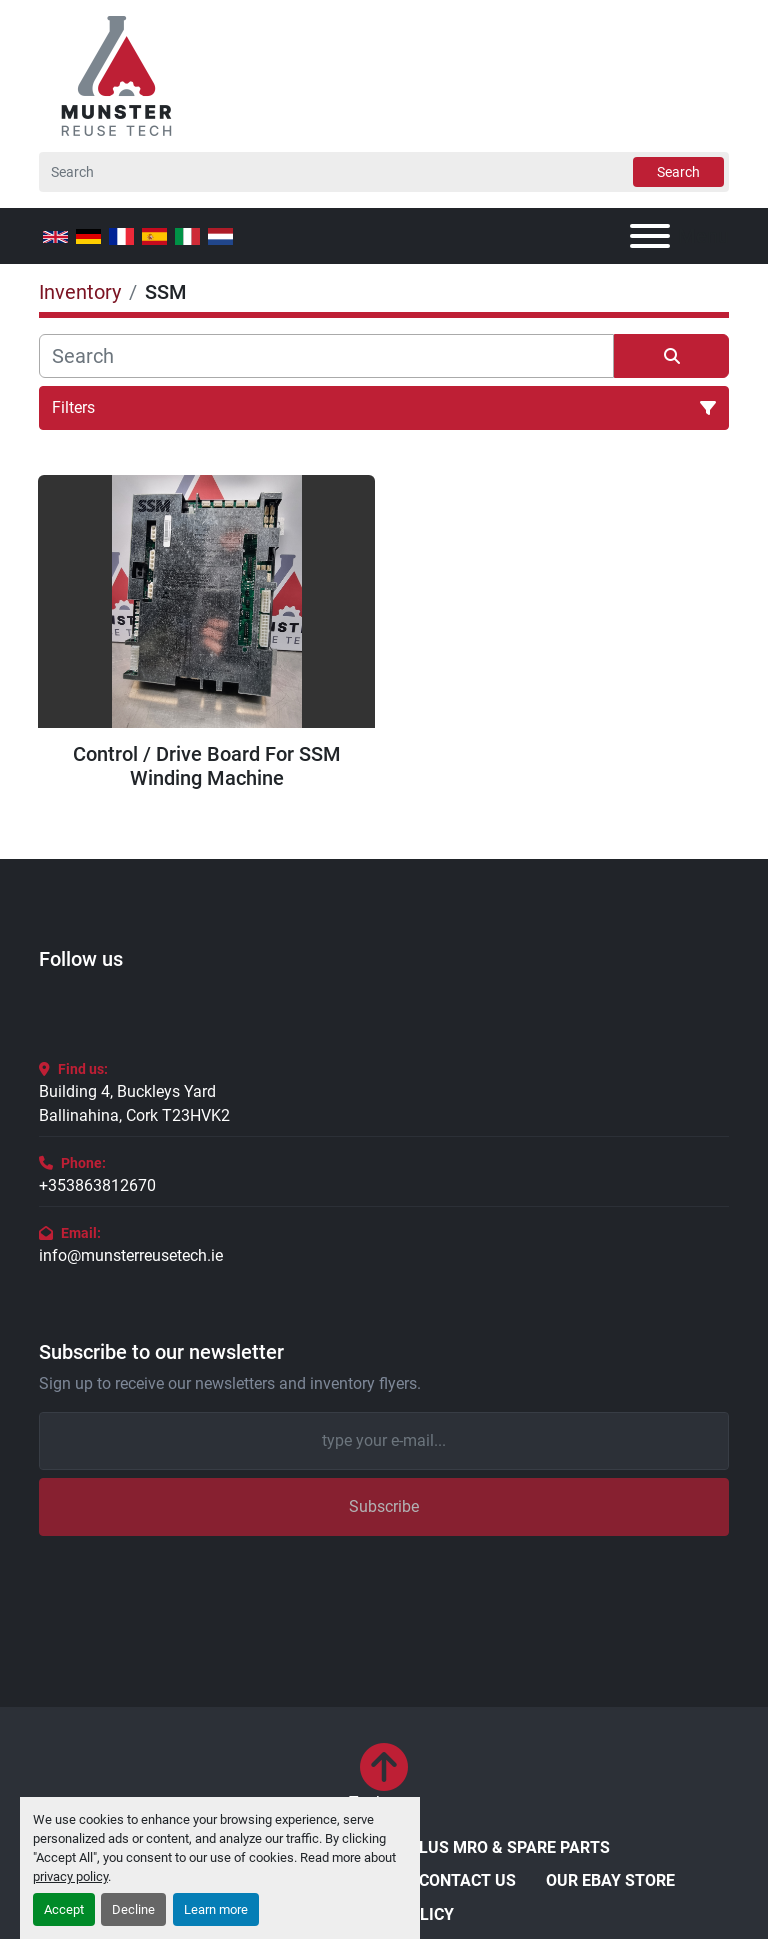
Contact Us (467, 1880)
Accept (64, 1909)
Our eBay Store (610, 1880)
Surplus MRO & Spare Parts (494, 1847)
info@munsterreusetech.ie (131, 1255)
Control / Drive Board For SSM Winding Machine (207, 766)
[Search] (384, 172)
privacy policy (70, 1876)
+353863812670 (97, 1185)
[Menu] (650, 236)
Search (678, 172)
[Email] (384, 1441)
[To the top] (384, 1779)
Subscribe (384, 1506)
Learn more (216, 1909)
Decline (133, 1909)
